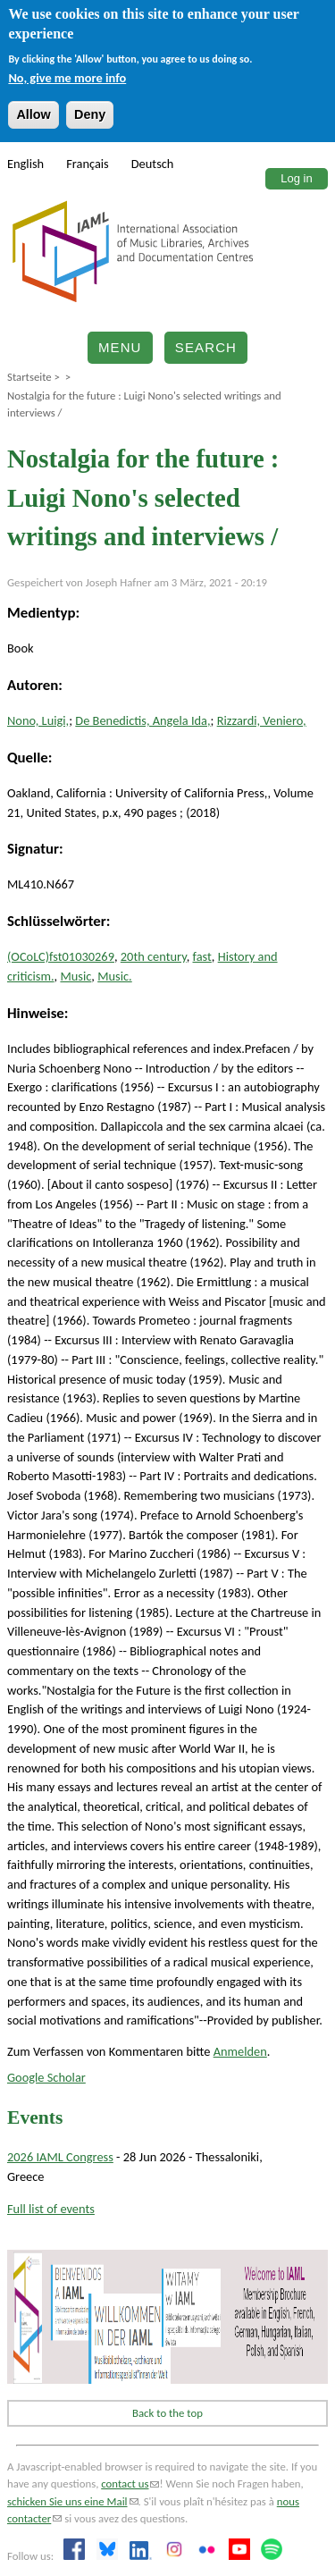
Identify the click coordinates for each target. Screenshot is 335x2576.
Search (206, 347)
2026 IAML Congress (60, 2157)
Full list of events (51, 2209)
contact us (130, 2483)
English (25, 164)
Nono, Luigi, (38, 720)
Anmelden (240, 2051)
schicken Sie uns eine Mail (72, 2501)
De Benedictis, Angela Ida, (142, 720)
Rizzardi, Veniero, (261, 720)
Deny (89, 114)
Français (87, 164)
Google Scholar (46, 2077)
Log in (296, 178)
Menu (120, 347)
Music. (114, 976)
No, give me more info (67, 78)
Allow (33, 114)
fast (202, 956)
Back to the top (167, 2413)
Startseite (29, 376)
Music (75, 976)
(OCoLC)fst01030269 (60, 956)
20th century (154, 956)
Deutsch (152, 164)
